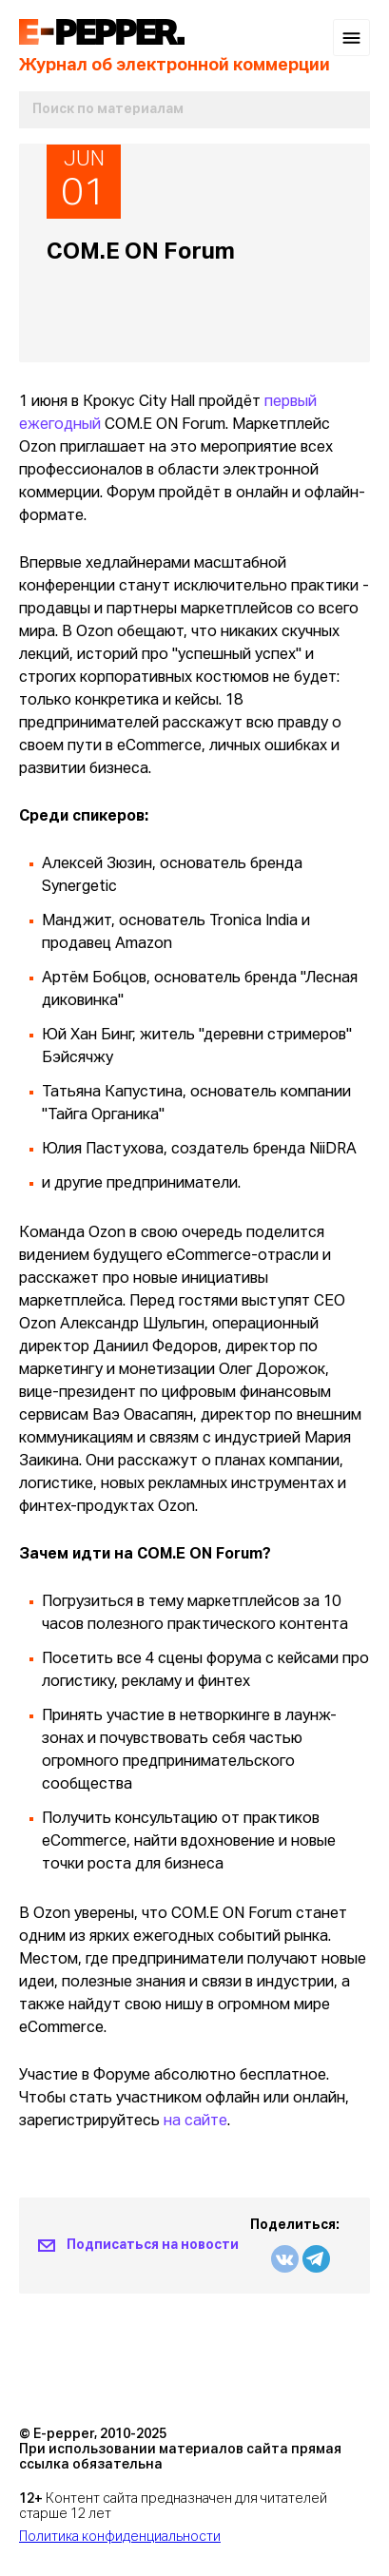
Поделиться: (295, 2225)
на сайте (195, 2121)
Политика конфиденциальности (120, 2537)
